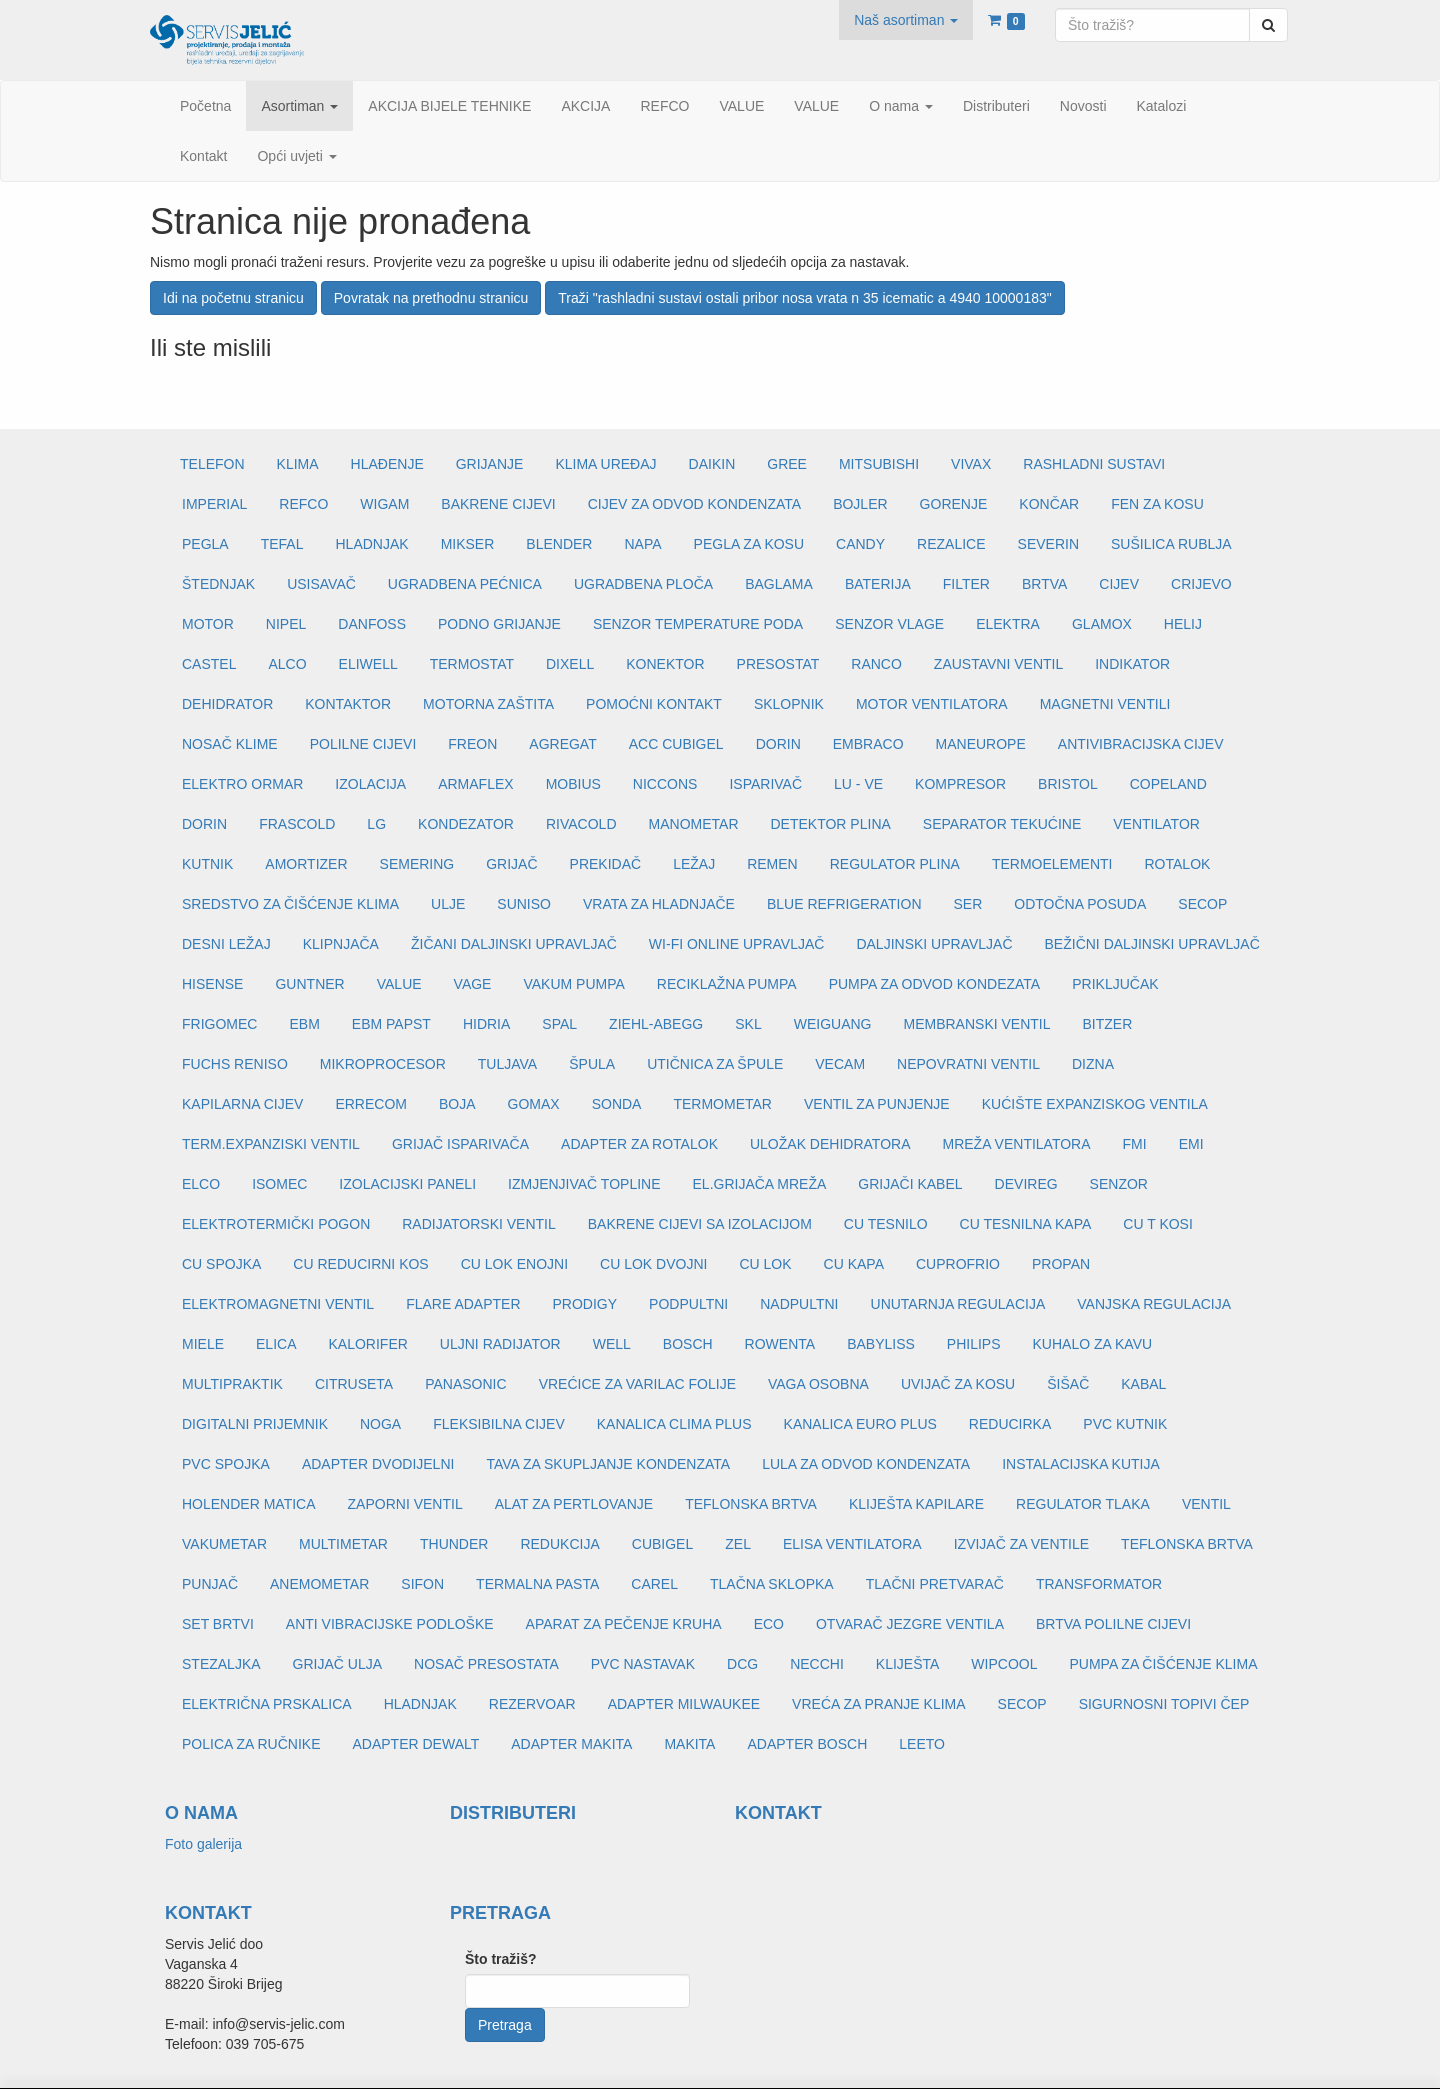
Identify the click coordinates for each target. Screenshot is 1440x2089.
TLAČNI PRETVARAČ (935, 1584)
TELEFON (212, 464)
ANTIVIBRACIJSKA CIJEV (1141, 744)
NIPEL (286, 624)
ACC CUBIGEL (676, 744)
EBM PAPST (391, 1024)
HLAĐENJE (387, 464)
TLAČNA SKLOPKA (772, 1584)
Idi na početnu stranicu (233, 298)
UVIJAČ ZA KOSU (958, 1384)
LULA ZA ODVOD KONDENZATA (866, 1464)
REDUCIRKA (1010, 1424)
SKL (748, 1024)
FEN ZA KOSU (1157, 504)
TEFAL (282, 544)
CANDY (860, 544)
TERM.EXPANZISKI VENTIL (271, 1144)
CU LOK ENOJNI (514, 1264)
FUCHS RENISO (235, 1064)
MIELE (203, 1344)
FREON (472, 744)
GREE (787, 464)
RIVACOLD (581, 824)
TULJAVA (507, 1064)
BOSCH (688, 1344)
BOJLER (860, 504)
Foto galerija (203, 1844)
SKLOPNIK (789, 704)
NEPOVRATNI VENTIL (968, 1064)
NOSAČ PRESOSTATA (486, 1664)
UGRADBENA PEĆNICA (465, 584)
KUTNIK (207, 864)
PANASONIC (465, 1384)
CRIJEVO (1201, 584)
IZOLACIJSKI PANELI (407, 1184)
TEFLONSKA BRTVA (751, 1504)
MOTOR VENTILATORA (932, 704)
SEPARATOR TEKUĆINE (1002, 824)
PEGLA (205, 544)
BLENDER (559, 544)
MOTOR (208, 624)
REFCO (303, 504)
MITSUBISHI (879, 464)
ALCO (287, 664)
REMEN (772, 864)
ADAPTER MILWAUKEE (684, 1704)
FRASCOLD (297, 824)
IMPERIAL (214, 504)
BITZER (1108, 1024)
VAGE (473, 984)
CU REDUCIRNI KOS (360, 1264)
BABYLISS (881, 1344)
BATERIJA (878, 584)
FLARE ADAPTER (463, 1304)
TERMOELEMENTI (1052, 864)
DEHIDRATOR (227, 704)
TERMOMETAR (722, 1104)
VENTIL (1206, 1504)
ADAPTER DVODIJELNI (378, 1464)
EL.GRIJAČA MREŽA (760, 1184)
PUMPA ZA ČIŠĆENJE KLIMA (1163, 1664)
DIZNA (1093, 1064)
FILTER (966, 584)
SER (968, 904)
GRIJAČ (511, 864)
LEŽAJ (694, 864)
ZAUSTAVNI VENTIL (998, 664)
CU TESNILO (886, 1224)
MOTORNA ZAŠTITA (488, 704)
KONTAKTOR (348, 704)
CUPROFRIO (958, 1264)
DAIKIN (712, 464)
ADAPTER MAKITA (571, 1744)
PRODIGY (585, 1304)
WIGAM (384, 504)
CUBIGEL (662, 1544)
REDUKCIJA (559, 1544)
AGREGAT (562, 744)
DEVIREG (1026, 1184)
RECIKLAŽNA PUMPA (727, 984)
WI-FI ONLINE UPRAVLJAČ (737, 944)
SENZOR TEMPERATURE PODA (698, 624)
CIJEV (1119, 584)
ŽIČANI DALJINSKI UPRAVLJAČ (514, 944)
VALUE (399, 984)
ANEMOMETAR (319, 1584)
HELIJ (1183, 624)
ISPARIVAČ (765, 784)
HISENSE (212, 984)
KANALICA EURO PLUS (860, 1424)
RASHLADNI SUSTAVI (1094, 464)
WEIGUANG (833, 1024)
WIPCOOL (1004, 1664)
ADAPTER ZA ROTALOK (639, 1144)
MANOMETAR (694, 824)
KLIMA (298, 464)
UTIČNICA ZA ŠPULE (715, 1064)
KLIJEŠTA (908, 1664)
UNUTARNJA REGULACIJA (958, 1304)
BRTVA (1044, 584)
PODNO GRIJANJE (499, 624)
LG (376, 824)
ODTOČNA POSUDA (1080, 904)
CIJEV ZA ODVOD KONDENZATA (694, 504)
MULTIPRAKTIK (232, 1384)
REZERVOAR (532, 1704)
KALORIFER (367, 1344)
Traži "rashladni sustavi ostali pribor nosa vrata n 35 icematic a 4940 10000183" (804, 298)
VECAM (840, 1064)
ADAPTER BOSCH (807, 1744)
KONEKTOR (665, 664)
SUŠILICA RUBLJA (1171, 544)
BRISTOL (1068, 784)
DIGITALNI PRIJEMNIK (255, 1424)
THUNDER (454, 1544)
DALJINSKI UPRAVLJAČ (934, 944)
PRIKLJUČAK (1115, 984)
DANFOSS (372, 624)
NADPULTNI (799, 1304)
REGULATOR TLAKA (1083, 1504)
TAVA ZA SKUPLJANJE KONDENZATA (608, 1464)
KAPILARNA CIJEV (242, 1104)
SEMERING (417, 864)
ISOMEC (279, 1184)
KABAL (1143, 1384)
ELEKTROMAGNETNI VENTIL (278, 1304)
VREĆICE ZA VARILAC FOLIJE (637, 1384)
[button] (906, 20)
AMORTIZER (306, 864)
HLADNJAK (372, 544)
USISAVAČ (321, 584)
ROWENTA (780, 1344)
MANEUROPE (981, 744)
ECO (769, 1624)
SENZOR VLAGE (889, 624)
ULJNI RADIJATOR (500, 1344)
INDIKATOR (1132, 664)
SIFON (422, 1584)
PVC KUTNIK (1125, 1424)
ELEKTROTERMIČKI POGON (276, 1224)
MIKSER (468, 544)
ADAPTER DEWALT (415, 1744)
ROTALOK (1178, 864)
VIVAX (971, 464)
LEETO (922, 1744)
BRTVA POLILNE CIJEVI (1113, 1624)
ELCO (201, 1184)
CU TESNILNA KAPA (1026, 1224)
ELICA (276, 1344)
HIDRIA (486, 1024)
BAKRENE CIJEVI (498, 504)
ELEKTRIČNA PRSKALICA (267, 1704)
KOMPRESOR (960, 784)
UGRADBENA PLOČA (643, 584)
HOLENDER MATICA (249, 1504)
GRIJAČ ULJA (337, 1664)
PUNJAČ (210, 1584)
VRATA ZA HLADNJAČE (659, 904)
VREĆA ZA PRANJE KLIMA (879, 1704)
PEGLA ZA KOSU (749, 544)
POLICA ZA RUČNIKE (251, 1744)
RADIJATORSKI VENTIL (479, 1224)
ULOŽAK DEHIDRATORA (830, 1144)
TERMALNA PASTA (537, 1584)
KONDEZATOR (466, 824)
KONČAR (1049, 504)
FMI (1135, 1144)
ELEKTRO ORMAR (242, 784)
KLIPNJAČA (341, 944)
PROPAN (1061, 1264)
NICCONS (665, 784)
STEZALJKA (221, 1664)
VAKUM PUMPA (573, 984)
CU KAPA (854, 1264)
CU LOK (765, 1264)
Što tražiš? (501, 1959)
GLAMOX (1102, 624)
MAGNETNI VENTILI (1105, 704)
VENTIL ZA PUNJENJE (877, 1104)
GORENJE (954, 504)
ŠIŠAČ (1068, 1384)
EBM (304, 1024)
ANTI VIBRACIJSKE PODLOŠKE (390, 1624)
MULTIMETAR (343, 1544)
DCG (742, 1664)
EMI (1191, 1144)
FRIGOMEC (219, 1024)
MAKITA (689, 1744)
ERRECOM (371, 1104)
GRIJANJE (490, 464)
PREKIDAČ (606, 864)
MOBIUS (573, 784)
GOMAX (534, 1104)
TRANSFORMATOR (1099, 1584)
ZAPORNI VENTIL (405, 1504)
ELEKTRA (1008, 624)
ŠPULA (592, 1064)
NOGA (380, 1424)
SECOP (1202, 904)
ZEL (738, 1544)
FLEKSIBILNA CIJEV (499, 1424)
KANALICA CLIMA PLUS (674, 1424)
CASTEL (209, 664)
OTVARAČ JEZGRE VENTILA (910, 1624)
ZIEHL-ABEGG (656, 1024)
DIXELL (570, 664)
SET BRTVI (218, 1624)
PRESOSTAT (778, 664)
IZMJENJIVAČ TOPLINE (584, 1184)
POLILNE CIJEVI (363, 744)
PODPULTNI (688, 1304)
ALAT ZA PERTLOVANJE (574, 1504)
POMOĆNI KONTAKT (654, 704)
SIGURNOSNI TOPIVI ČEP (1164, 1704)
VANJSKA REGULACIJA (1154, 1304)
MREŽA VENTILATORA (1016, 1144)
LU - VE (858, 784)
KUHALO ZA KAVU (1093, 1344)
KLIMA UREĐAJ (605, 464)
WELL (612, 1344)
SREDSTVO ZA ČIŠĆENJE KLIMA (290, 904)
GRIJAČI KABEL (910, 1184)
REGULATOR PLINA (895, 864)
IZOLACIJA (370, 784)
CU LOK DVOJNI (653, 1264)
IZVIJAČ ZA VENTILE (1021, 1544)
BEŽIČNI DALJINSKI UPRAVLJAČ (1152, 944)
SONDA (617, 1104)
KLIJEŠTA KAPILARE (916, 1504)
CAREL (654, 1584)
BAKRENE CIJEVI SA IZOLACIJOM (700, 1224)
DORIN (778, 744)
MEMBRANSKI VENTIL (977, 1024)
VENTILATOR (1156, 824)
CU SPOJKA (221, 1264)
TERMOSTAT (472, 664)
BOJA (457, 1104)
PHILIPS (974, 1344)
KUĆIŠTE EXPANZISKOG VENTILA (1095, 1104)
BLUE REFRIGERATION (844, 904)
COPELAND (1168, 784)
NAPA (642, 544)
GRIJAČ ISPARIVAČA (460, 1144)
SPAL (559, 1024)
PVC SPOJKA (226, 1464)
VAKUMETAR (224, 1544)
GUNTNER (309, 984)
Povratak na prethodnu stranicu (431, 298)
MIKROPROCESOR (383, 1064)
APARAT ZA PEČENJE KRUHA (624, 1624)
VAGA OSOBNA (818, 1384)
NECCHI (817, 1664)
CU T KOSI (1158, 1224)
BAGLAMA (779, 584)
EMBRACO (868, 744)
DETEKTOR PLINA (831, 824)
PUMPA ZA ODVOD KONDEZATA (935, 984)
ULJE (448, 904)
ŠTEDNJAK (218, 584)
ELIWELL (368, 664)
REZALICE (951, 544)
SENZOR (1119, 1184)
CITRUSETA (354, 1384)
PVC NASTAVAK (643, 1664)
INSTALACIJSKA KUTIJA (1081, 1464)
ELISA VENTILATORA (852, 1544)
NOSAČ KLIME (230, 744)
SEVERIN (1048, 544)
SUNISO (524, 904)
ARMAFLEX (475, 784)
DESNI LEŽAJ (226, 944)
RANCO (876, 664)
